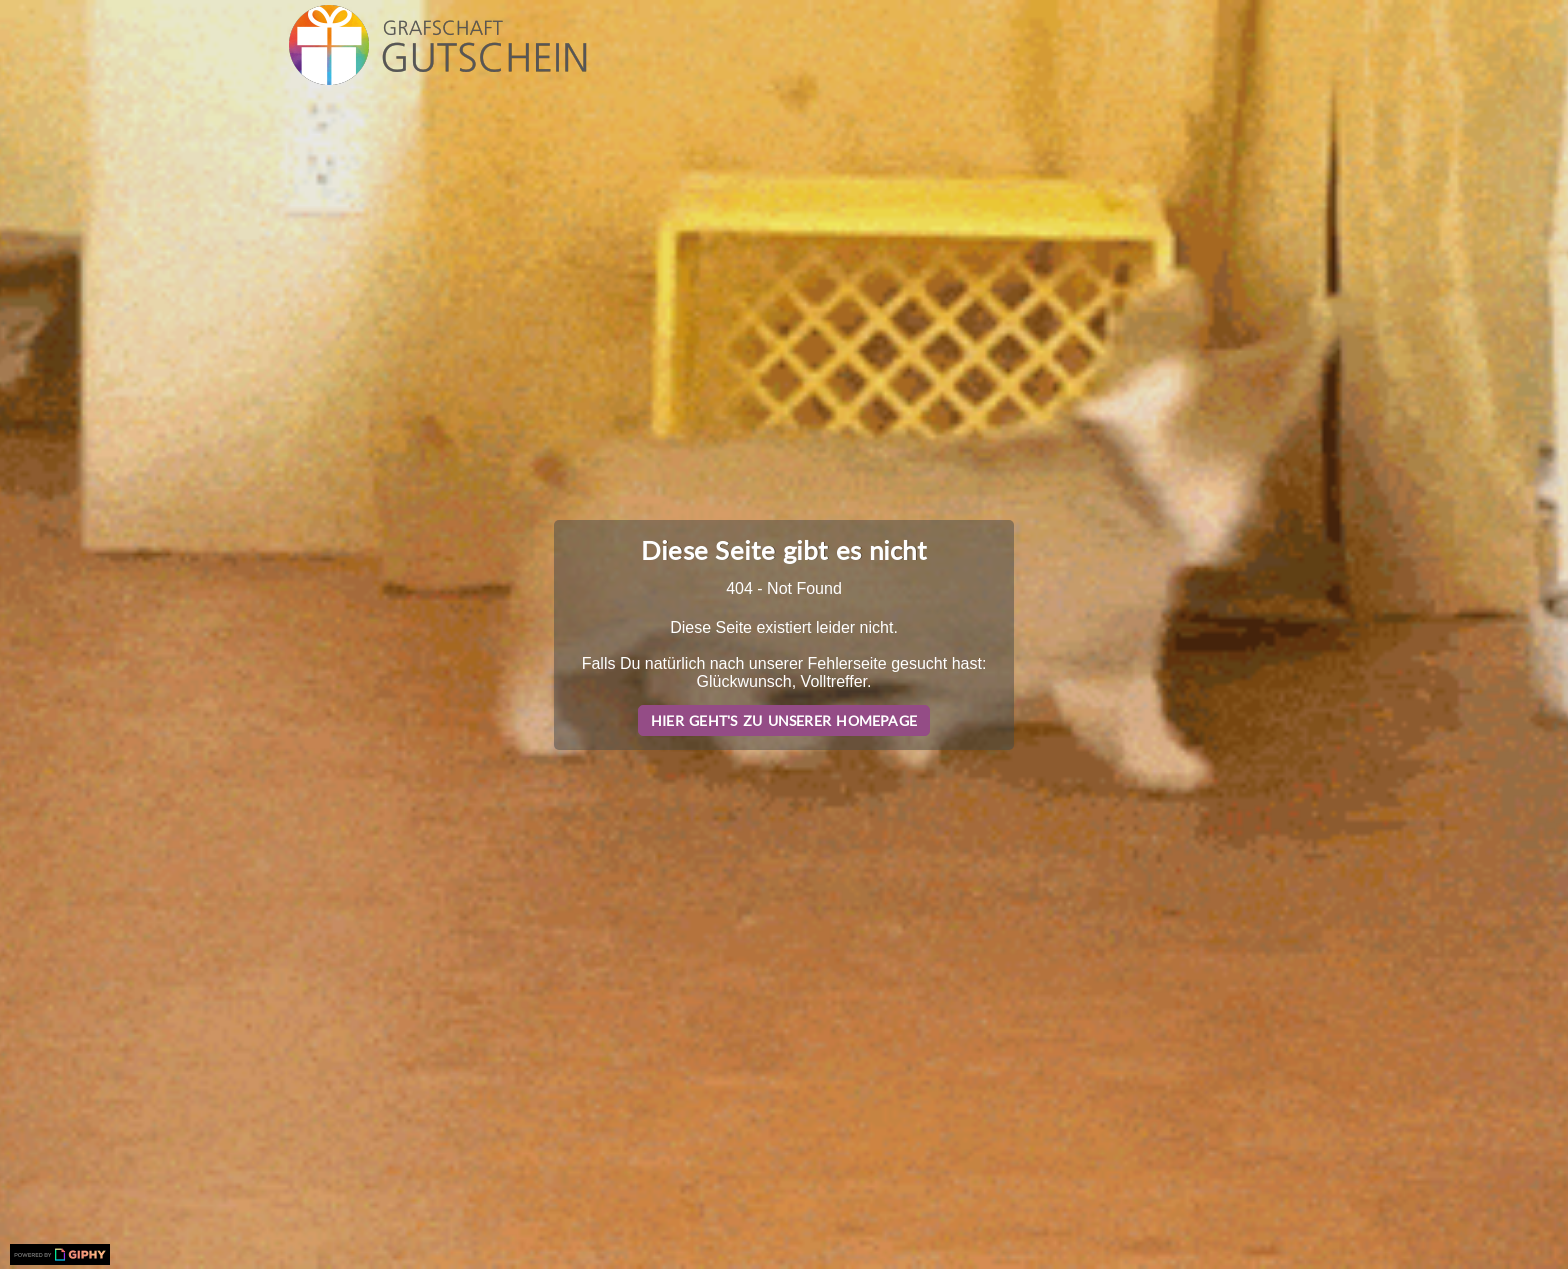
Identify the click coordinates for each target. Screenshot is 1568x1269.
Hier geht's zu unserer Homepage (784, 720)
